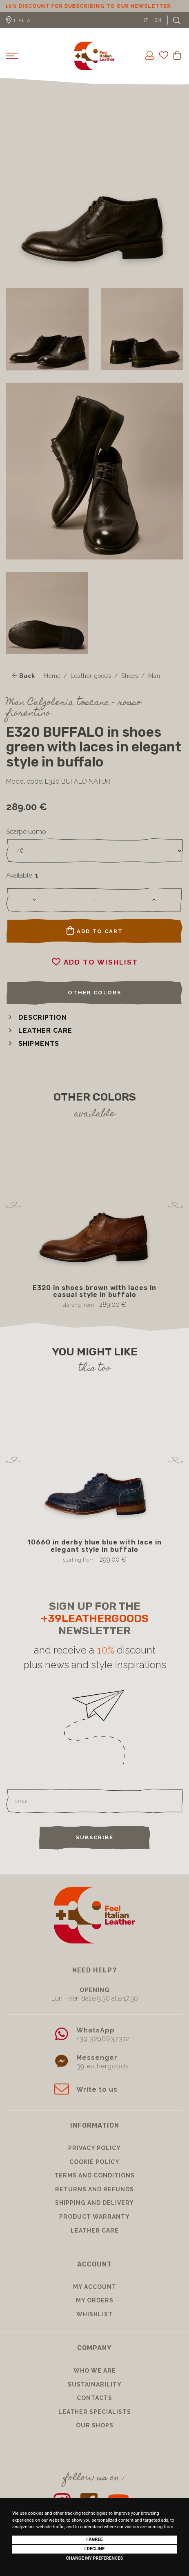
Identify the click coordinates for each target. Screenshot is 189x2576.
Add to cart (95, 930)
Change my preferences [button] (94, 2558)
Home (52, 676)
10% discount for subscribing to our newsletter (95, 6)
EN (158, 20)
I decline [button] (94, 2548)
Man (154, 676)
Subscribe (94, 1837)
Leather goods (91, 676)
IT (146, 20)
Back (23, 676)
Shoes (129, 676)
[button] (36, 1017)
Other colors (94, 992)
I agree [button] (94, 2539)
